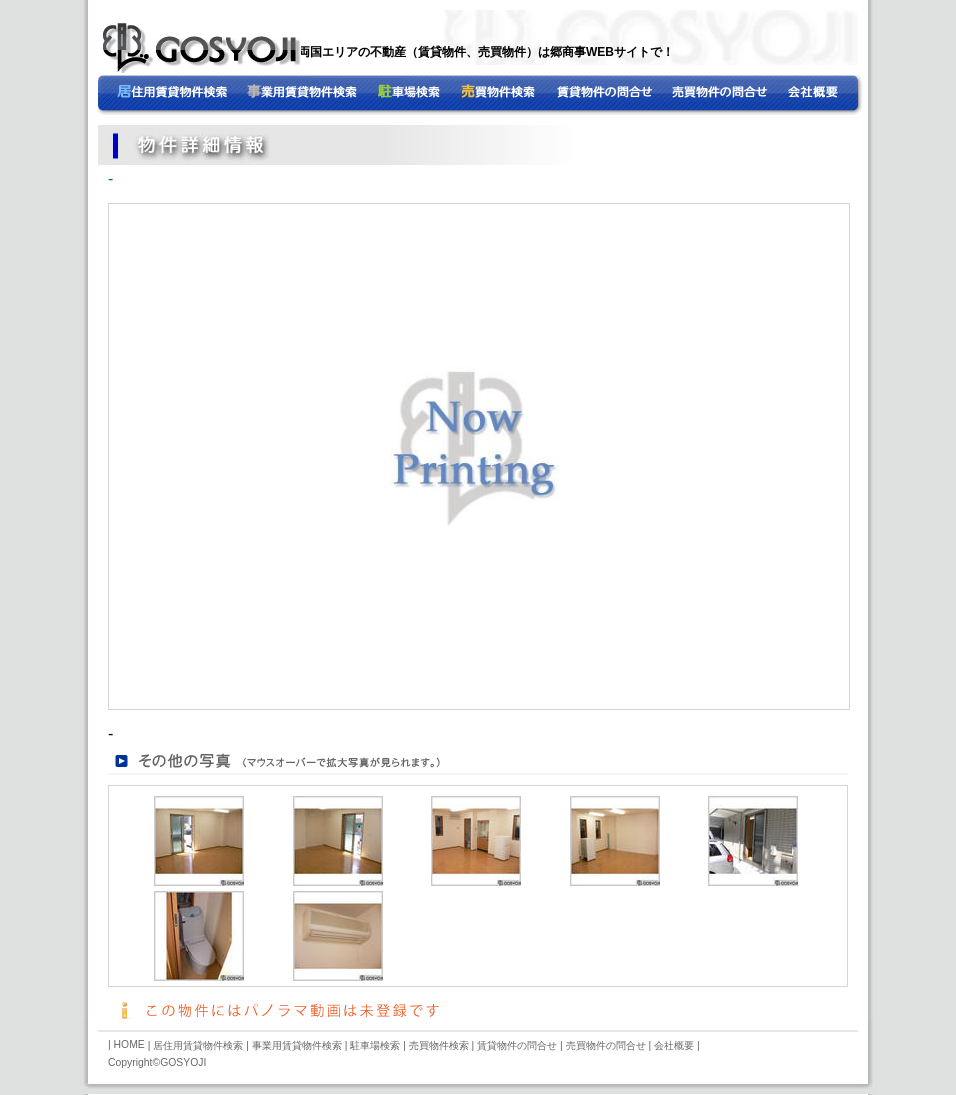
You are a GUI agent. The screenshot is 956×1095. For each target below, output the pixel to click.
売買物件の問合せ (643, 95)
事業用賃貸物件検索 (473, 95)
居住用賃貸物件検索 (303, 95)
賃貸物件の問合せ (517, 1045)
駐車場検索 (375, 1045)
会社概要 (780, 95)
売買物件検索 (439, 1045)
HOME (173, 95)
